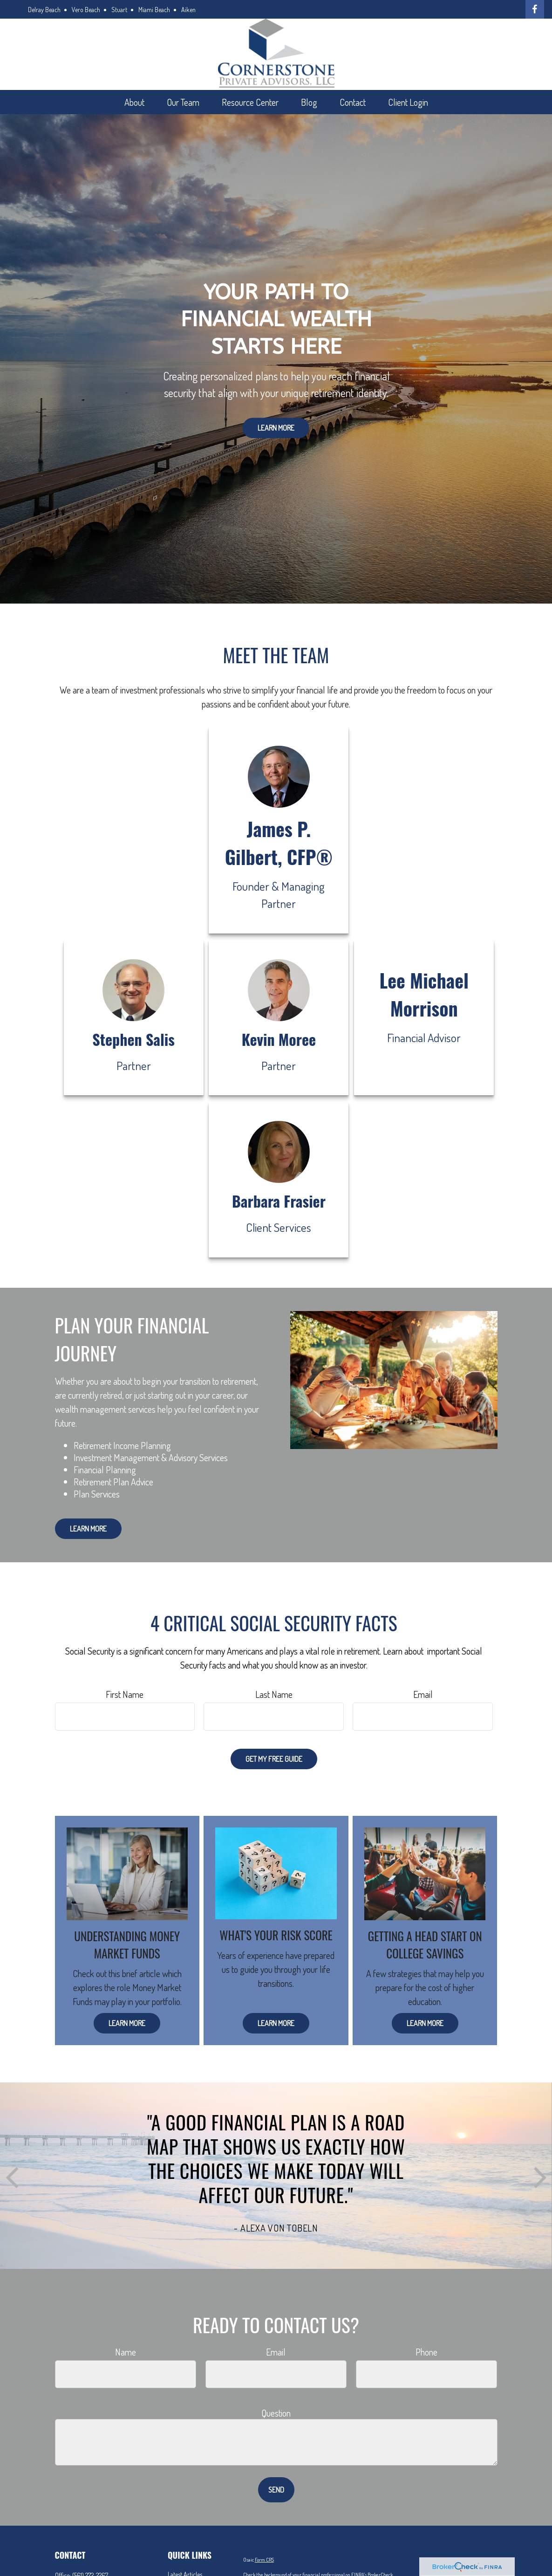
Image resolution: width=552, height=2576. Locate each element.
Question (276, 2413)
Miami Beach (154, 10)
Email (423, 1694)
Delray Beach (44, 10)
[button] (134, 102)
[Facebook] (534, 9)
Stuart (119, 10)
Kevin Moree (279, 1039)
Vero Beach (86, 10)
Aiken (188, 10)
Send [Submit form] (276, 2489)
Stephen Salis (133, 1039)
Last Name (274, 1694)
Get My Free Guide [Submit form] (273, 1759)
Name (125, 2352)
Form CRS (264, 2559)
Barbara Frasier (279, 1201)
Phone (426, 2352)
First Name (124, 1694)
